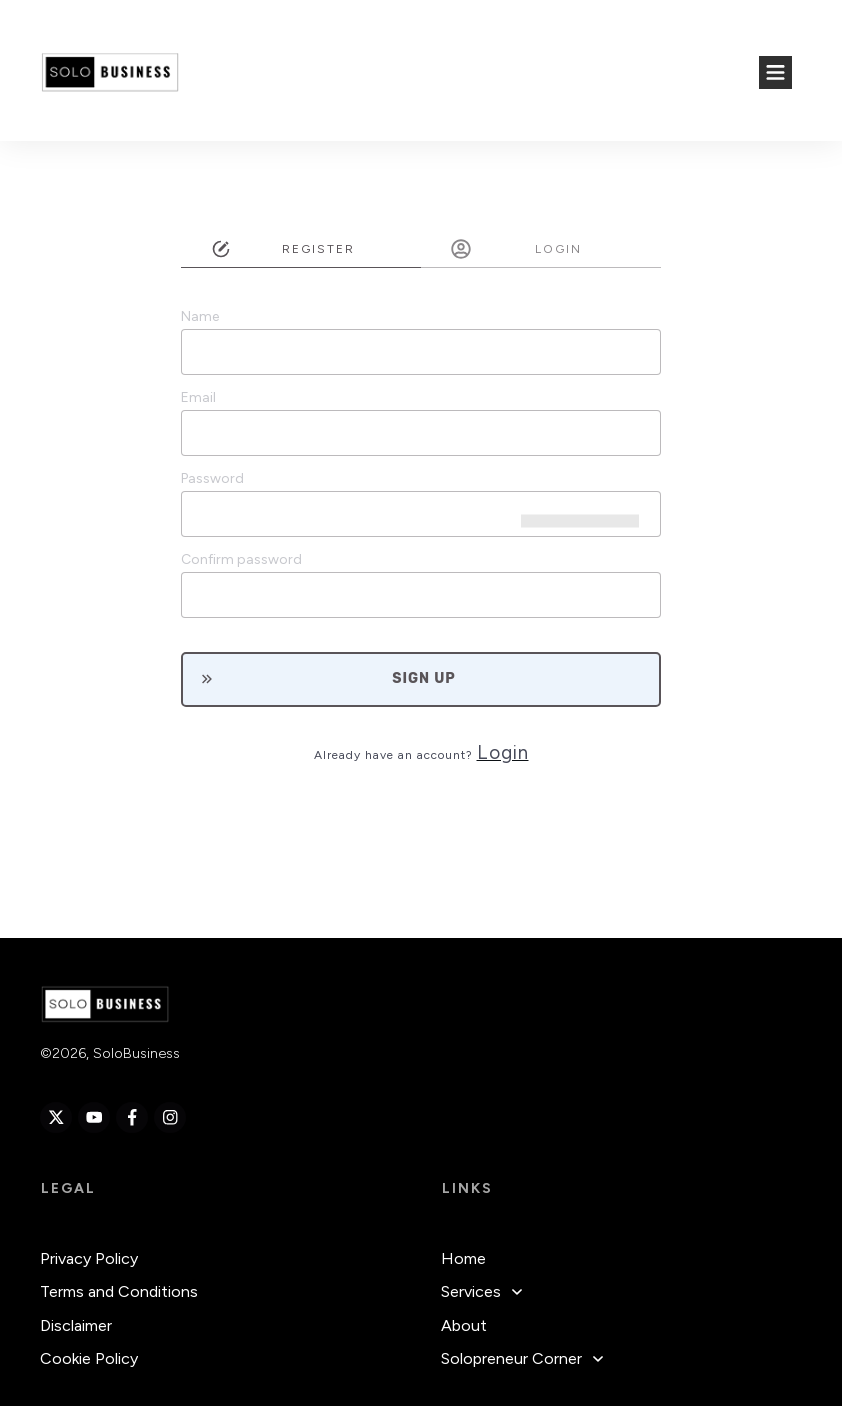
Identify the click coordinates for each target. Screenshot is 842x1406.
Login (503, 752)
